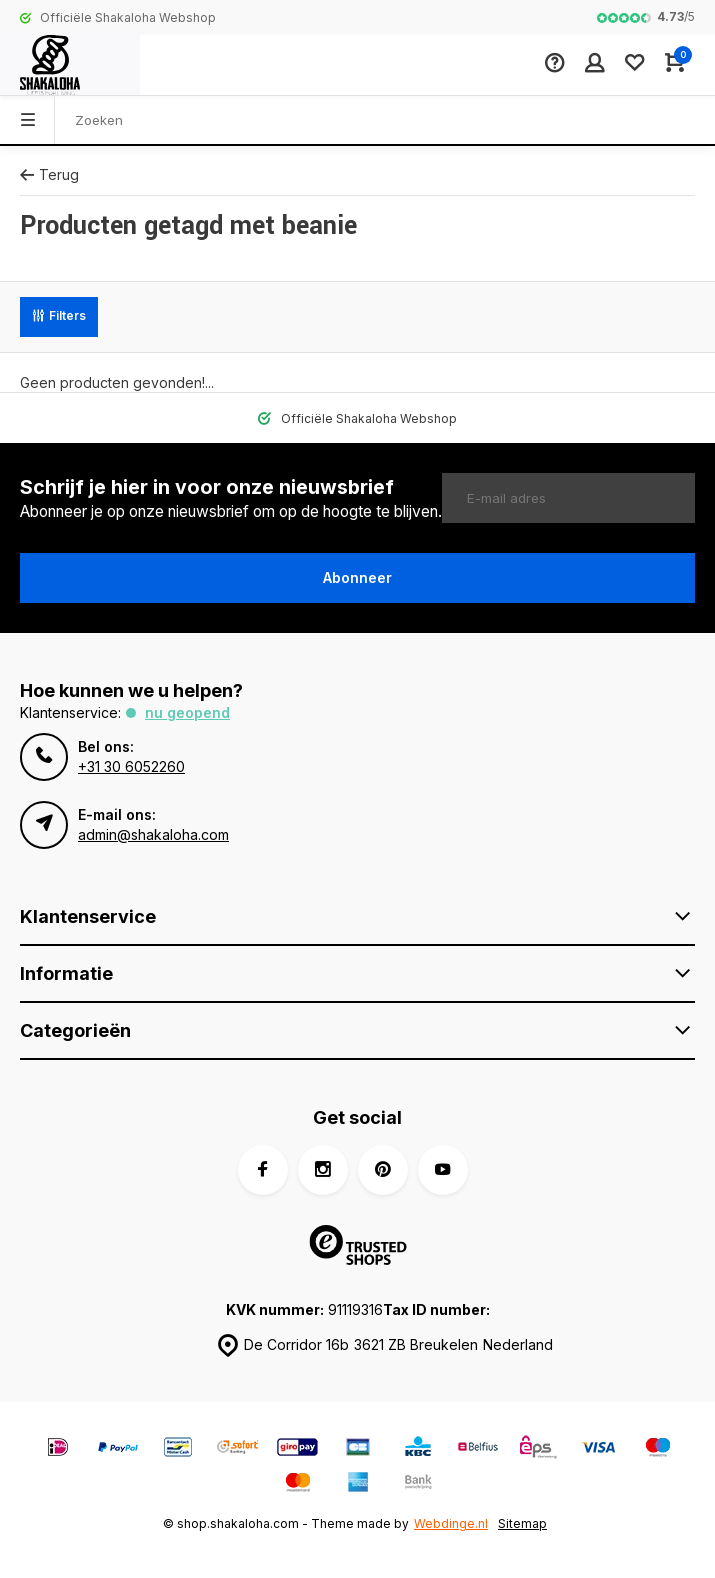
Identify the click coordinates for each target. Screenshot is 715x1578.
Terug (49, 174)
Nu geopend (187, 712)
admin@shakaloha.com (153, 834)
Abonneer (357, 577)
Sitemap (522, 1523)
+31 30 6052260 (131, 766)
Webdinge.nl (451, 1523)
